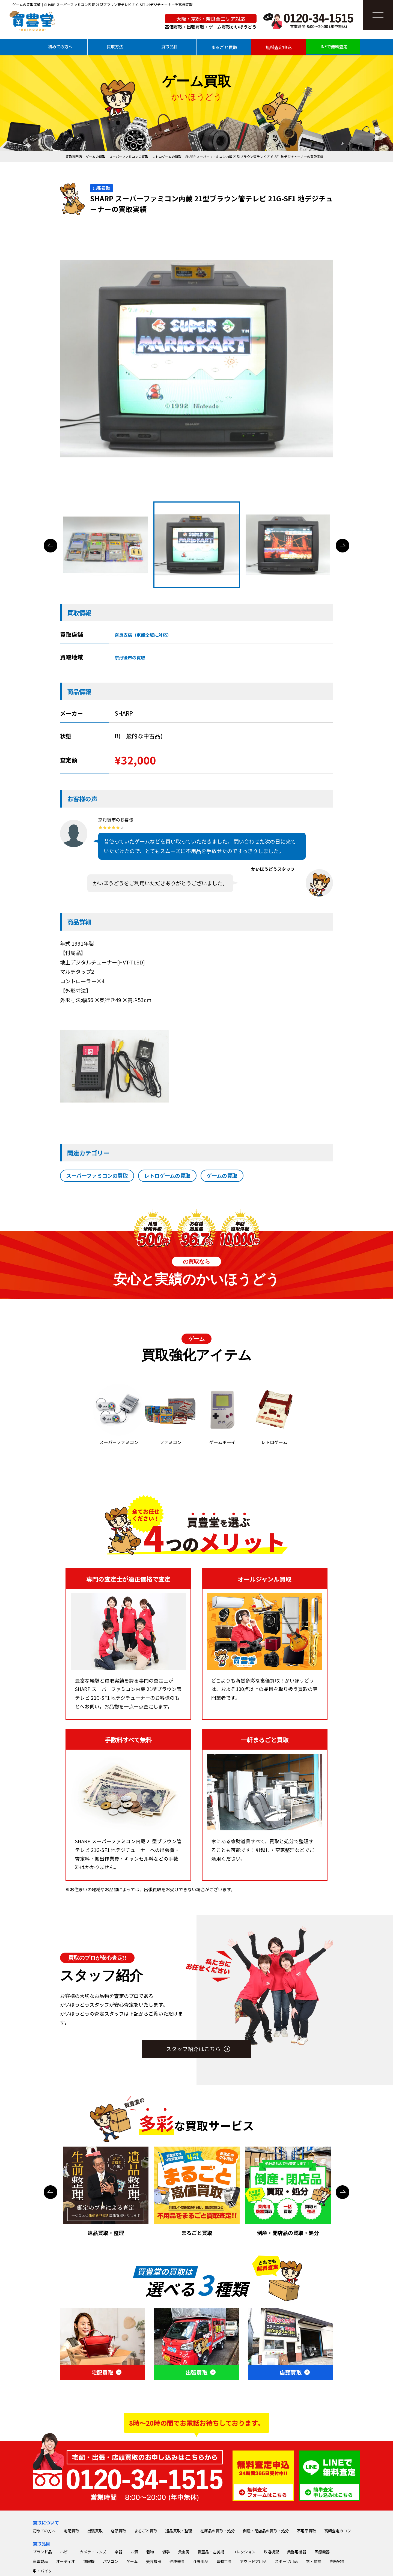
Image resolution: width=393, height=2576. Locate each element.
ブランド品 (42, 2551)
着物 (150, 2551)
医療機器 (322, 2551)
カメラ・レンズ (93, 2551)
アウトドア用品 (253, 2561)
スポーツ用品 (286, 2561)
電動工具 (224, 2561)
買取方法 (115, 47)
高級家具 (337, 2561)
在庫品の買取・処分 (217, 2530)
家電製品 (40, 2561)
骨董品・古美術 (211, 2551)
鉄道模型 (271, 2551)
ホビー (66, 2551)
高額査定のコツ (337, 2530)
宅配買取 (71, 2530)
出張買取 (95, 2530)
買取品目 (169, 47)
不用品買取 (306, 2530)
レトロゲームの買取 (166, 156)
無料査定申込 (279, 47)
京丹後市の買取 (130, 657)
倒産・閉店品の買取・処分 (266, 2530)
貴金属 (183, 2551)
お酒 (134, 2551)
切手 (166, 2551)
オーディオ (65, 2561)
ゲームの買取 (95, 156)
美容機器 (153, 2561)
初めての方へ (60, 47)
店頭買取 (118, 2530)
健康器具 (177, 2561)
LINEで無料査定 (333, 47)
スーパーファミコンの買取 (128, 156)
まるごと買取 (224, 47)
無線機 (89, 2561)
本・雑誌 (313, 2561)
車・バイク (42, 2571)
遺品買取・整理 (178, 2530)
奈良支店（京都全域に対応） (143, 635)
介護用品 (200, 2561)
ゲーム (132, 2561)
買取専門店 (74, 156)
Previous (50, 545)
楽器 (118, 2551)
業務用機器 (296, 2551)
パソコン (110, 2561)
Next (342, 545)
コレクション (244, 2551)
